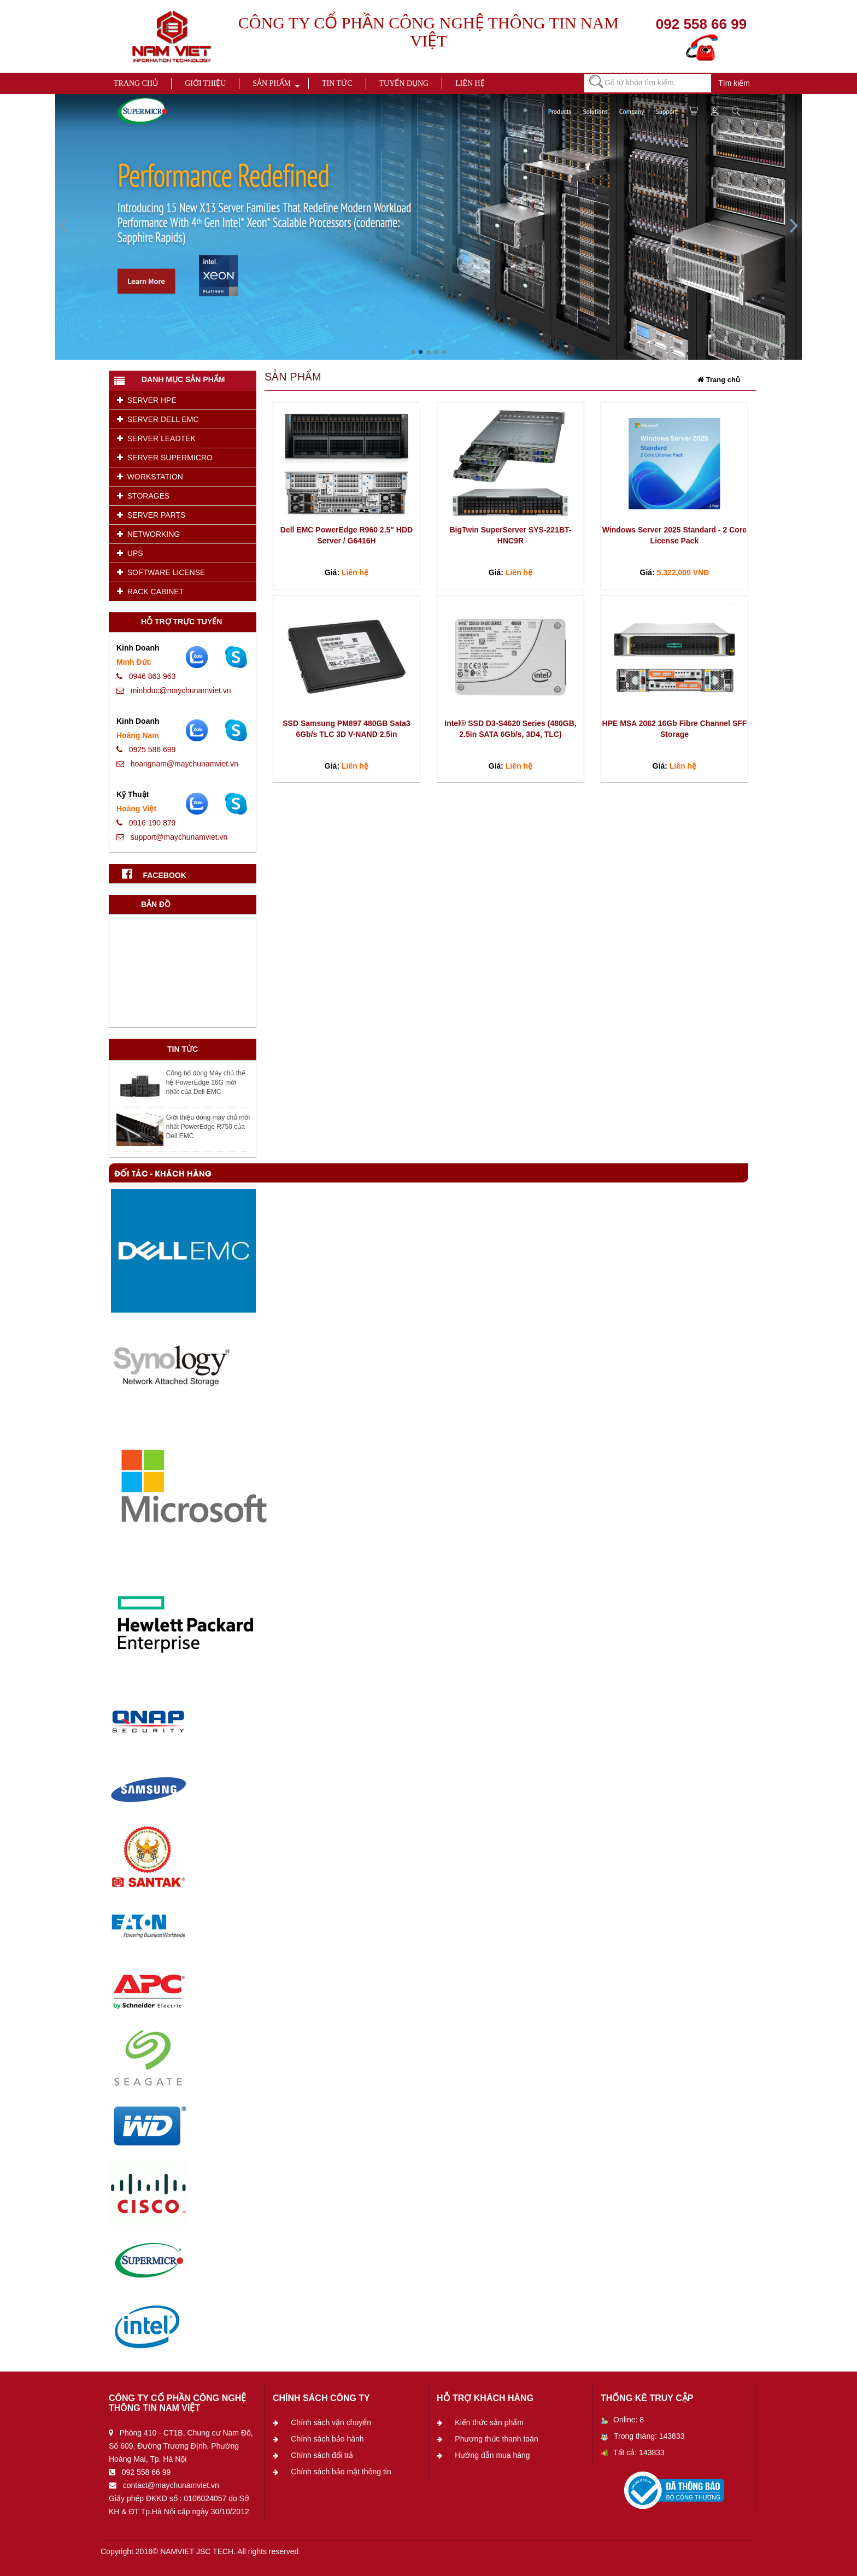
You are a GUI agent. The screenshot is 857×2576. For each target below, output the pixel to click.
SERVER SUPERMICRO (165, 457)
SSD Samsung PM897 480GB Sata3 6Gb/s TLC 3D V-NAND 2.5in (346, 729)
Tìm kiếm (734, 83)
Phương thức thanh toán (496, 2438)
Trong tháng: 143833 (642, 2436)
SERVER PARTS (151, 515)
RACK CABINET (150, 591)
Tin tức (337, 83)
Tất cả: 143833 (633, 2452)
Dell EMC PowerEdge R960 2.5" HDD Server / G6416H (346, 535)
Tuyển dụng (404, 83)
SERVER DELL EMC (158, 419)
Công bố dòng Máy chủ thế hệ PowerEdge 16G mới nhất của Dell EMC (205, 1082)
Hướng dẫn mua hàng (492, 2455)
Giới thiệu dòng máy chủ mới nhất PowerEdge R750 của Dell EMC (208, 1127)
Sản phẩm (272, 83)
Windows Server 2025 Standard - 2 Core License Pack (674, 535)
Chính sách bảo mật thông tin (341, 2471)
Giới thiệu (205, 83)
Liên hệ (470, 83)
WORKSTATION (150, 476)
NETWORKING (148, 534)
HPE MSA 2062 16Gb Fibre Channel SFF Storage (674, 729)
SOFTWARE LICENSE (161, 572)
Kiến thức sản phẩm (489, 2422)
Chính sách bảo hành (327, 2438)
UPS (130, 553)
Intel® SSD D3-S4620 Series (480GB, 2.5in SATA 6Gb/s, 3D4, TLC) (510, 729)
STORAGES (143, 495)
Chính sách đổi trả (322, 2455)
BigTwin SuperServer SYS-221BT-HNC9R (510, 535)
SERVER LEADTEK (156, 438)
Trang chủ (136, 83)
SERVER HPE (147, 400)
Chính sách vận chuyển (331, 2422)
